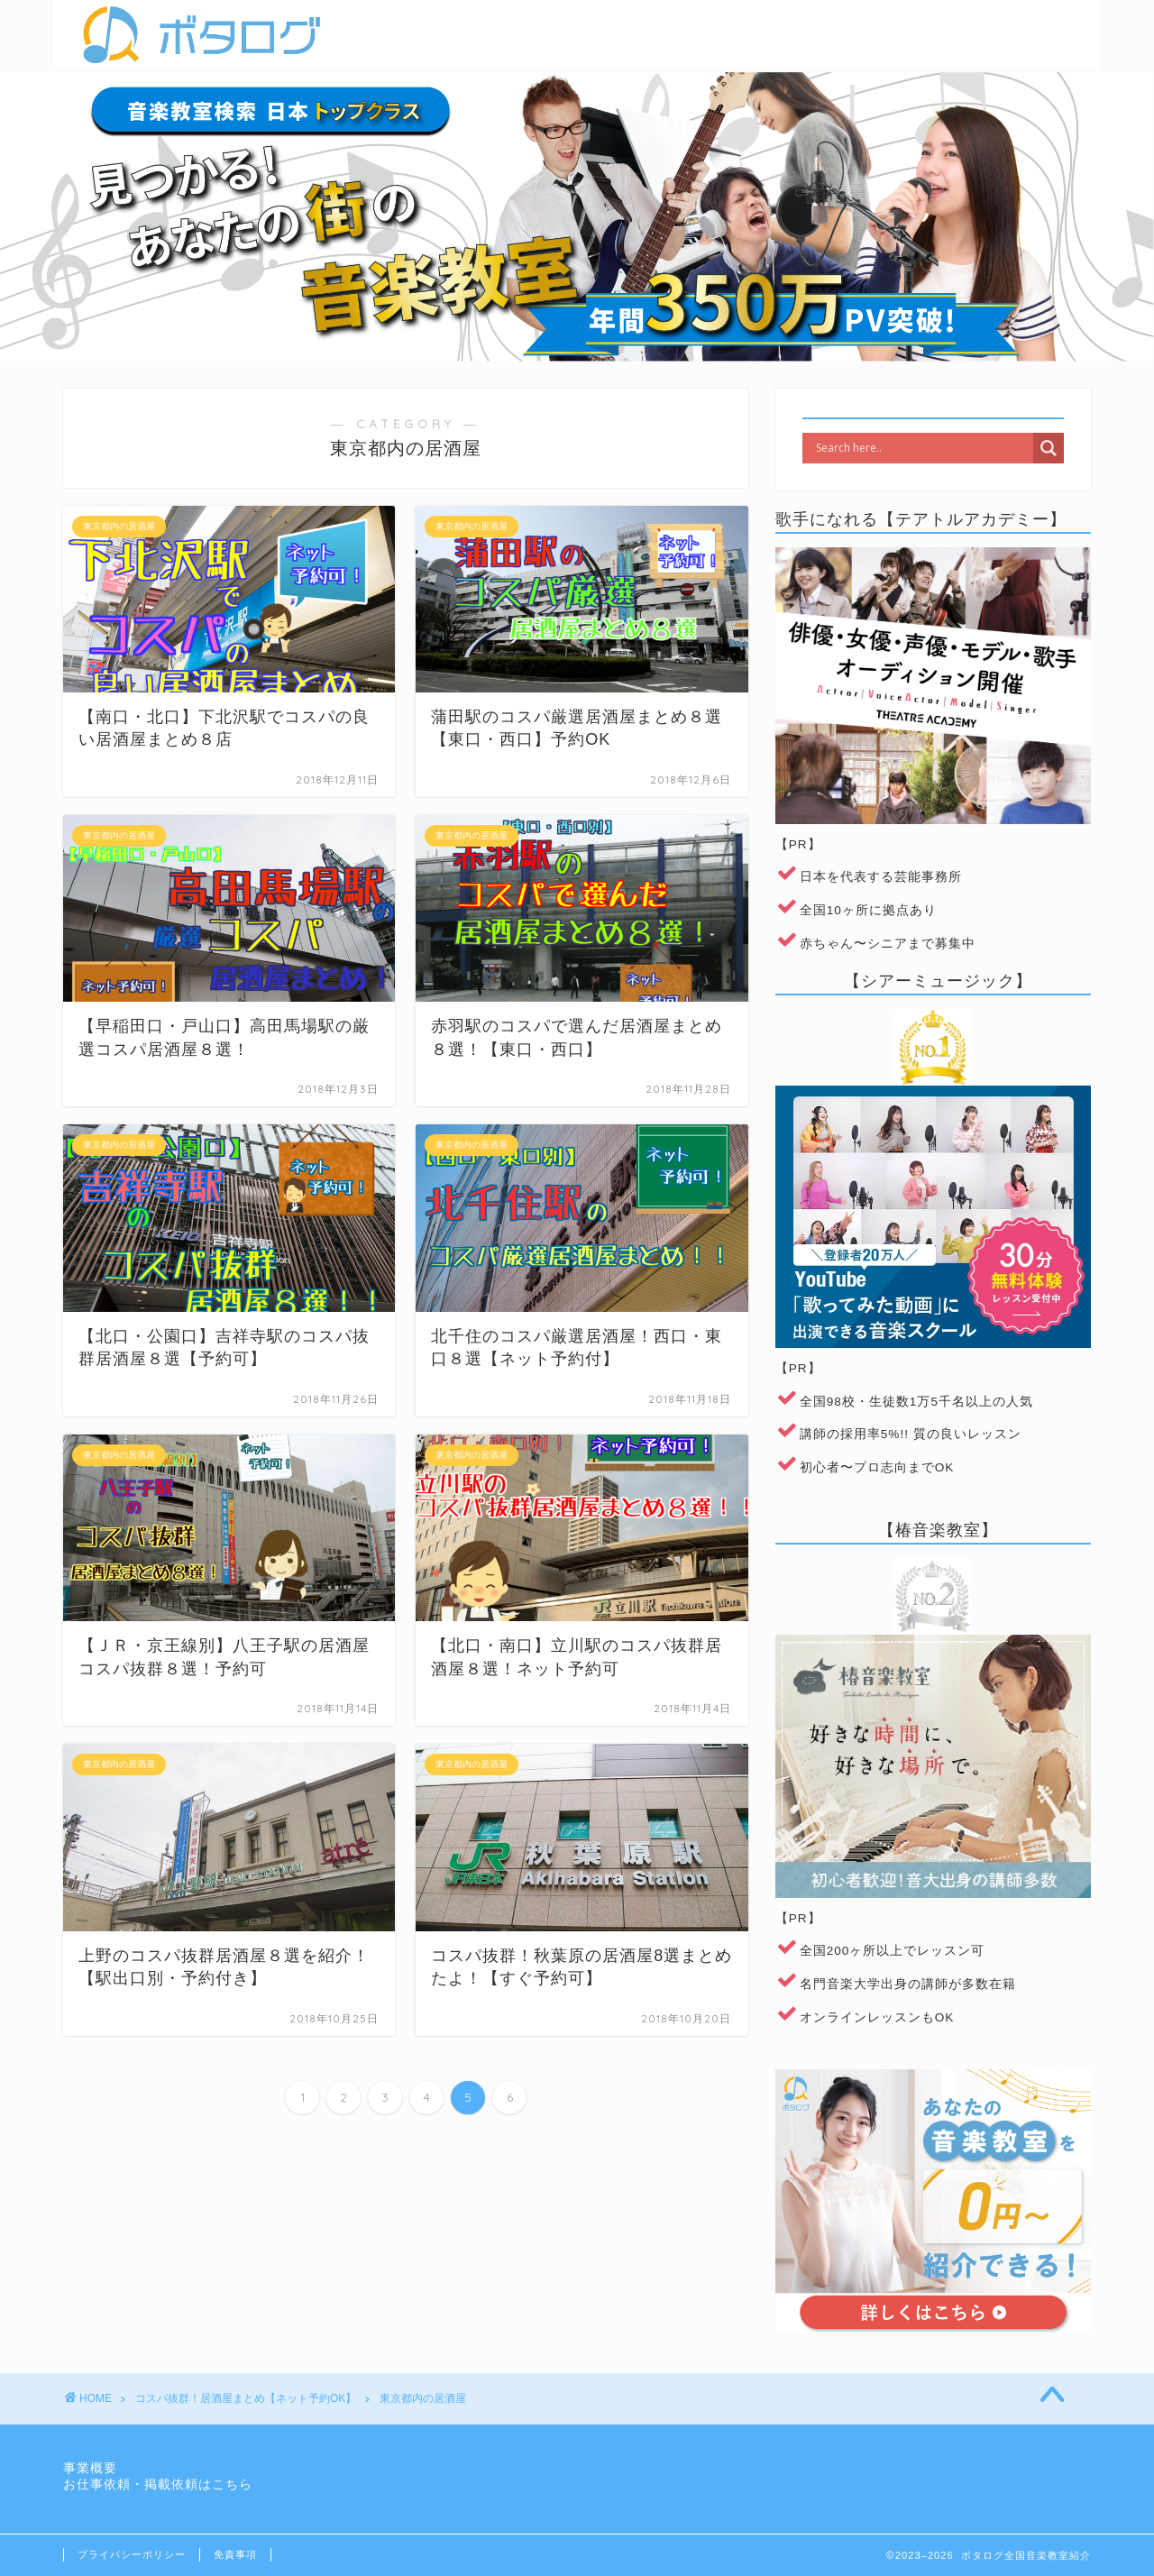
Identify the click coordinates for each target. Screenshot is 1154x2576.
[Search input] (922, 448)
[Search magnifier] (1048, 448)
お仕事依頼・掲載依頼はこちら (157, 2484)
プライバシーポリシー (132, 2554)
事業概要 (90, 2468)
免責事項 (235, 2554)
